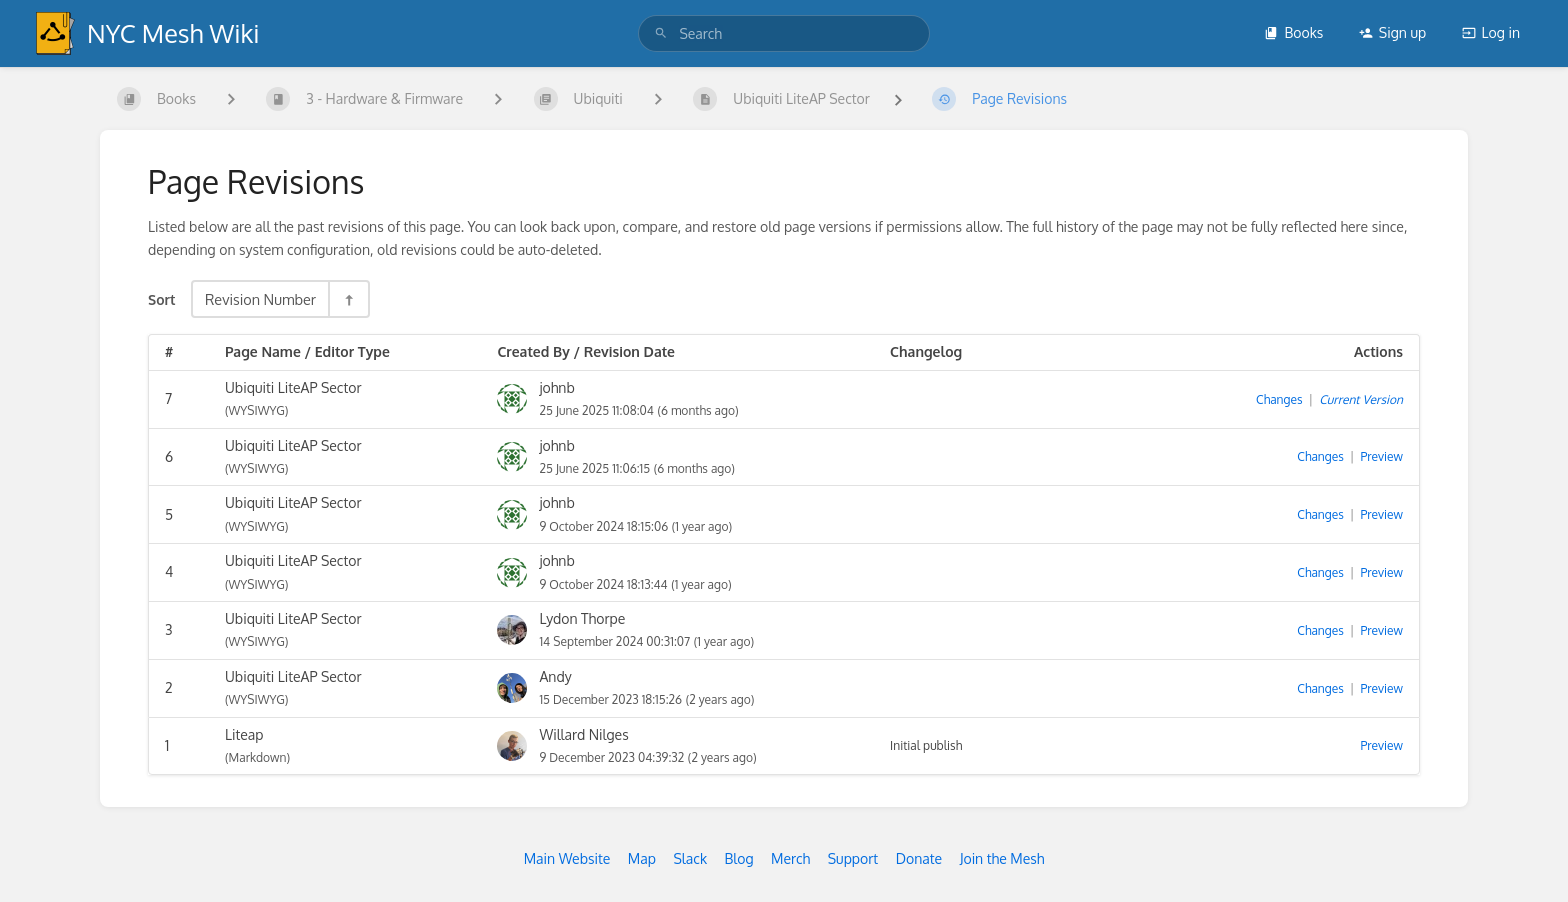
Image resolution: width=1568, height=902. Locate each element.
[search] (783, 33)
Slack (690, 858)
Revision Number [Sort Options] (260, 299)
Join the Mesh (1002, 858)
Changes (1279, 399)
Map (642, 858)
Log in (1491, 32)
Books (1293, 32)
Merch (790, 858)
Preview (1382, 456)
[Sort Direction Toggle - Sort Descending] (348, 299)
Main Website (567, 858)
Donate (919, 858)
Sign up (1392, 32)
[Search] (661, 33)
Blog (739, 858)
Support (853, 858)
